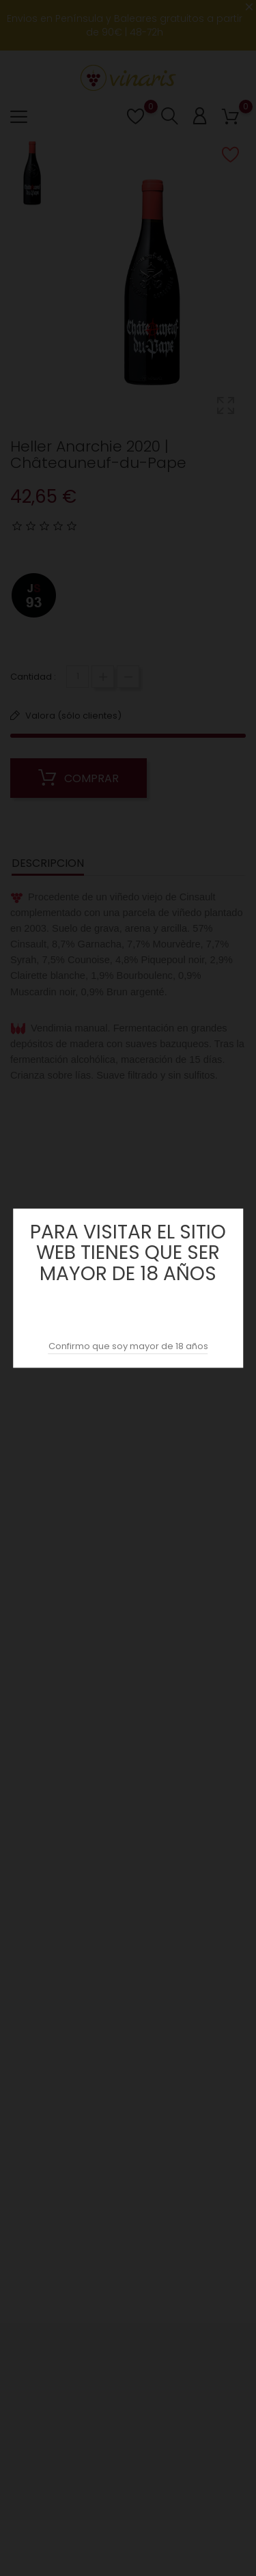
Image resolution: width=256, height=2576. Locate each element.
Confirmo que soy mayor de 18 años (128, 1346)
